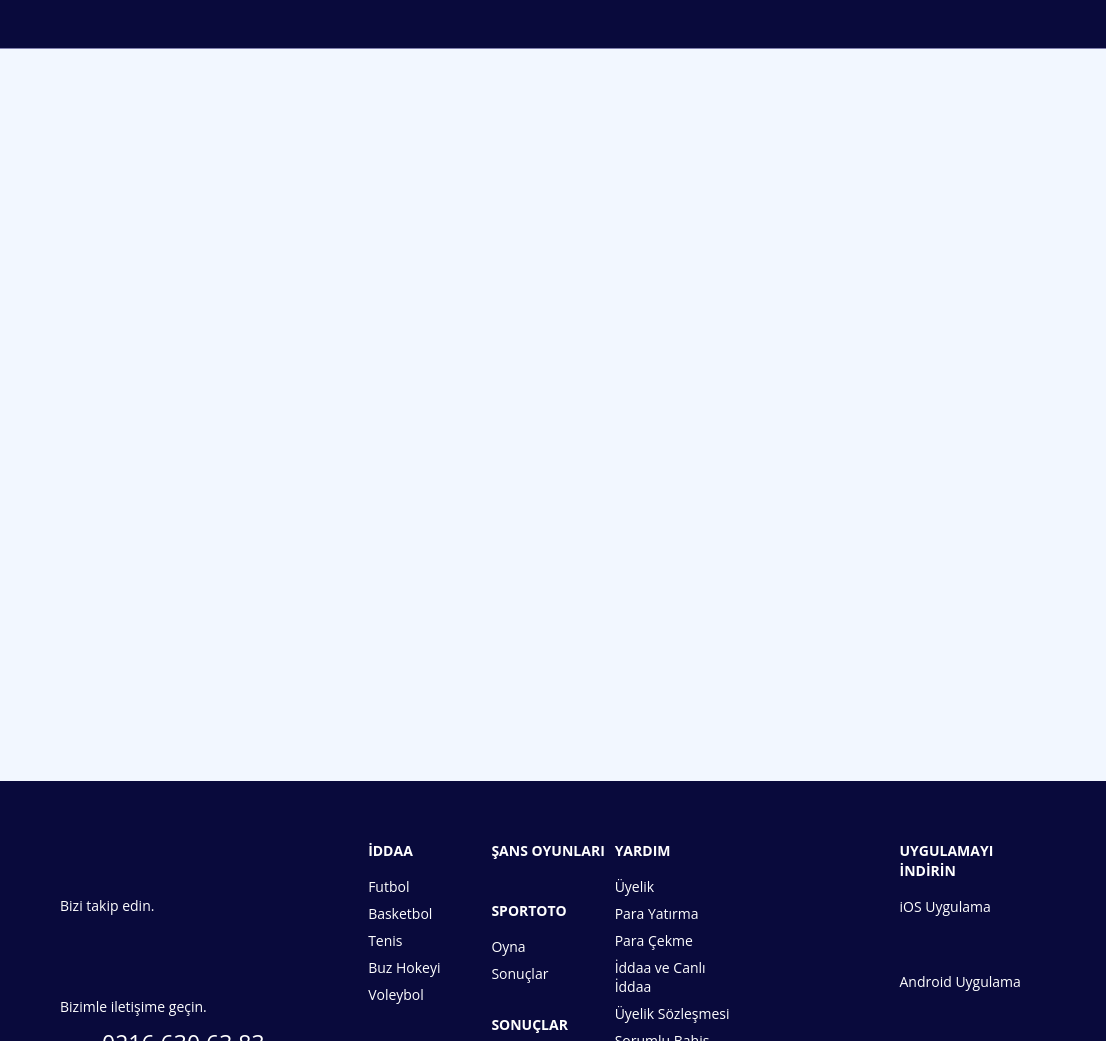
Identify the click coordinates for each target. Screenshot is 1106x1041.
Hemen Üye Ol (552, 640)
